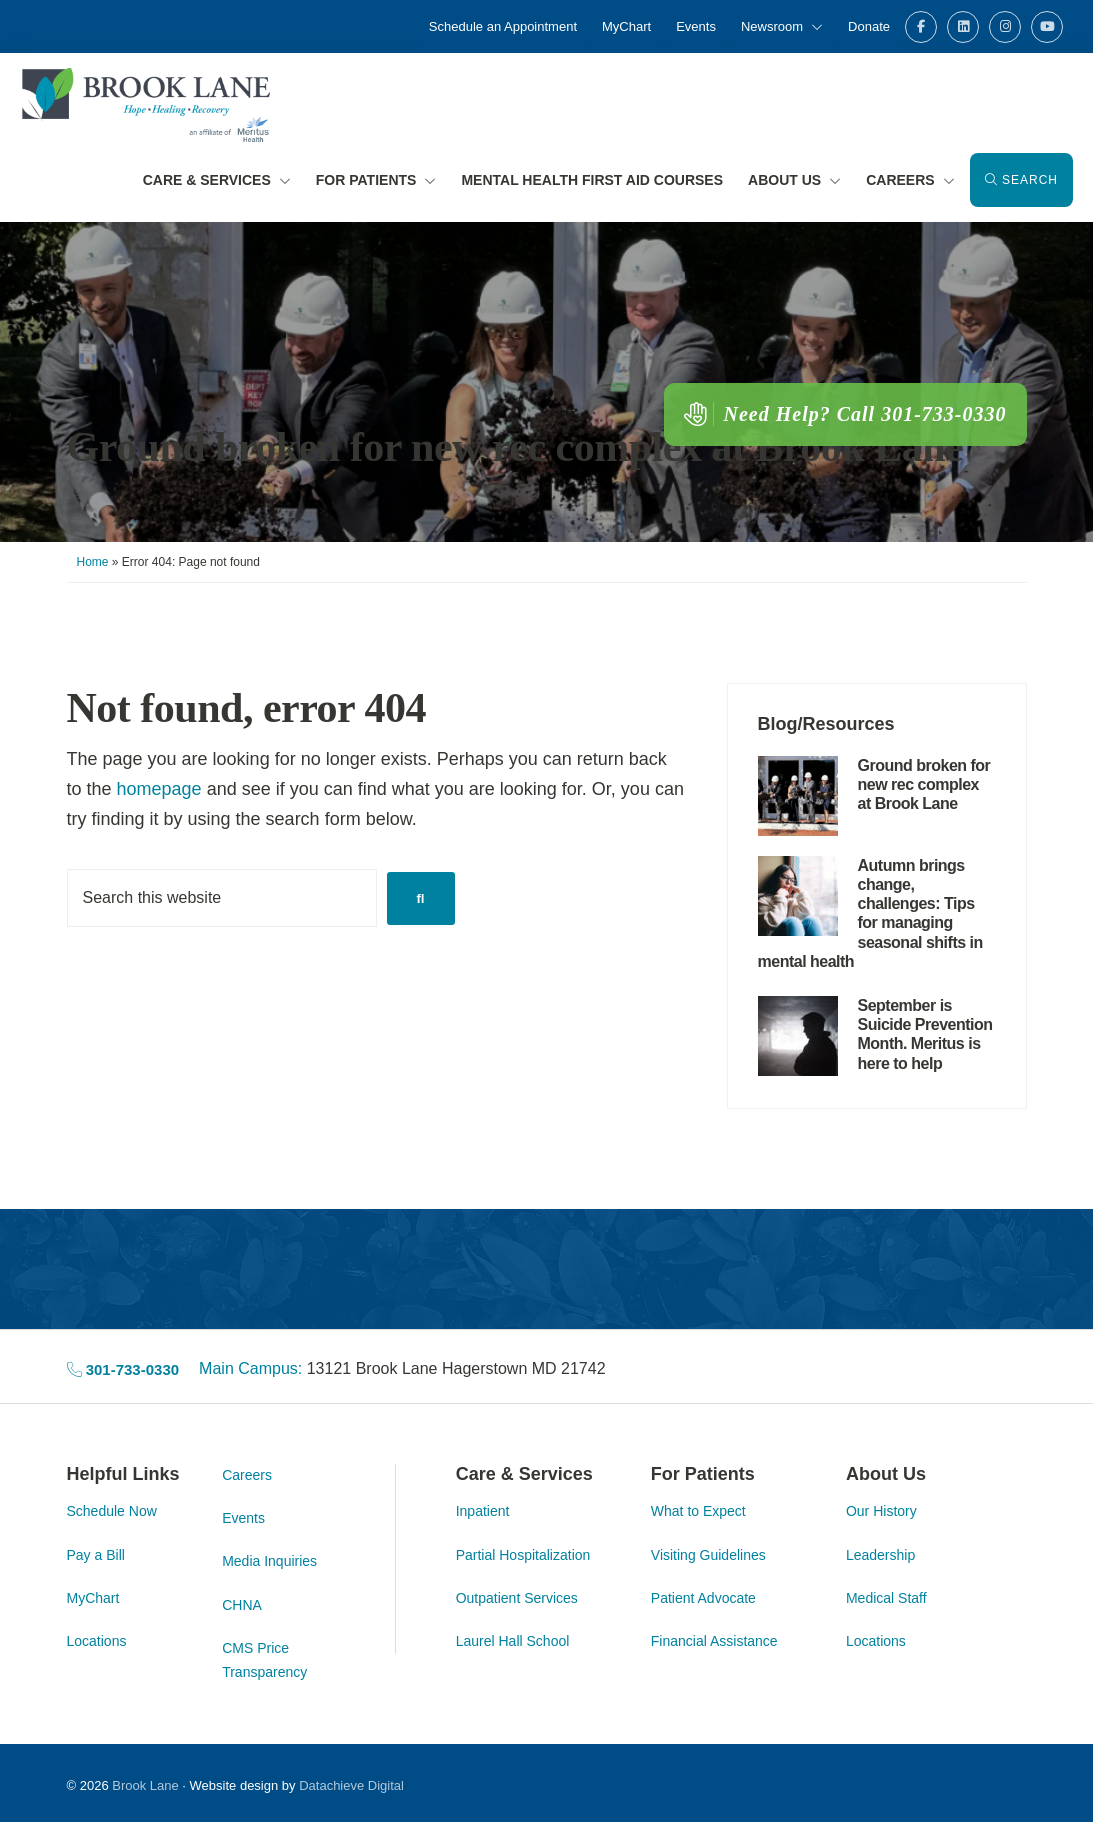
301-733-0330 (123, 1369)
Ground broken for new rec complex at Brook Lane (515, 447)
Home (93, 562)
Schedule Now (112, 1511)
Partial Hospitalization (523, 1554)
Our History (881, 1511)
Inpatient (483, 1511)
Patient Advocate (703, 1598)
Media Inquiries (269, 1561)
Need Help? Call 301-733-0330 (845, 413)
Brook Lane (145, 1785)
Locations (97, 1641)
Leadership (880, 1554)
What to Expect (698, 1511)
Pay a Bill (96, 1554)
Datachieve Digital (351, 1785)
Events (243, 1518)
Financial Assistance (714, 1641)
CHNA (242, 1605)
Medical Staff (886, 1598)
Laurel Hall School (513, 1641)
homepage (159, 789)
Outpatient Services (517, 1598)
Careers (247, 1474)
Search (1021, 180)
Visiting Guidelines (708, 1554)
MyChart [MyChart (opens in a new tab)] (93, 1598)
